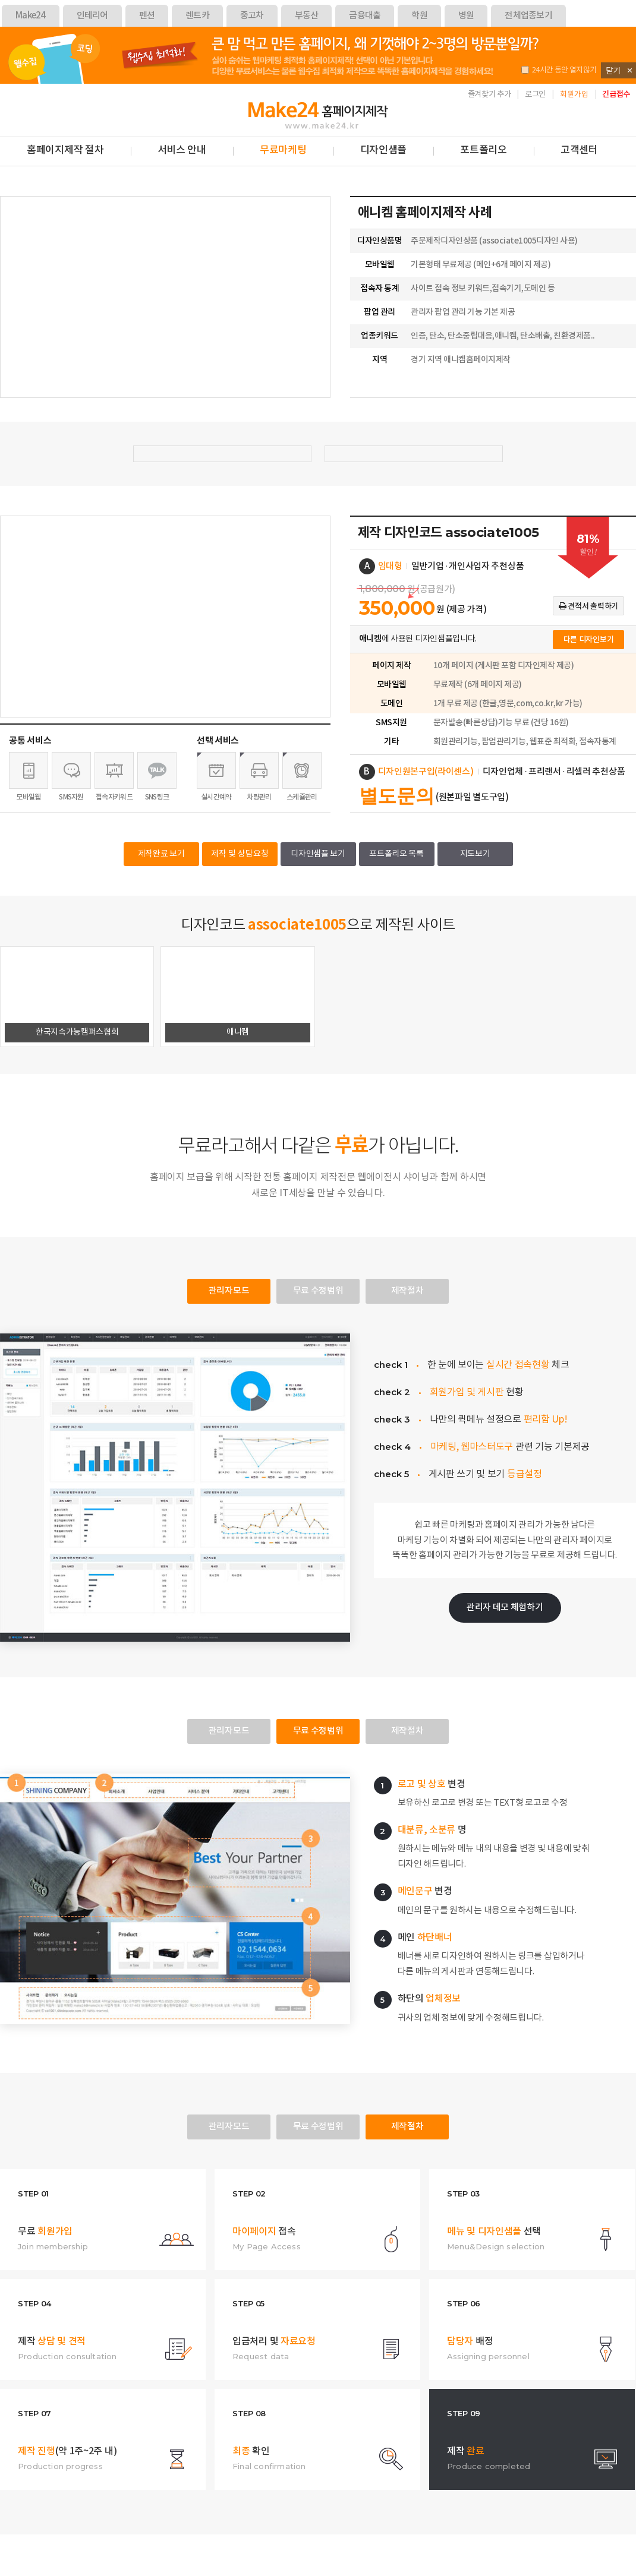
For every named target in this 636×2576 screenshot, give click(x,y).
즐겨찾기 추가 (489, 94)
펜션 (147, 16)
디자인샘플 (383, 150)
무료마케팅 (283, 150)
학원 (419, 16)
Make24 (30, 16)
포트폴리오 (483, 150)
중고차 (252, 16)
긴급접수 (616, 94)
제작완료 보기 (161, 854)
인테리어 (92, 16)
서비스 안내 (182, 150)
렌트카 (197, 16)
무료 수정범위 (318, 1291)
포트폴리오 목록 (396, 854)
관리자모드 (229, 1291)
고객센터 (579, 150)
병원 (466, 16)
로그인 (535, 94)
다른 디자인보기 (588, 639)
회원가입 (574, 94)
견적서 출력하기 (588, 606)
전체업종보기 (528, 16)
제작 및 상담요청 (240, 854)
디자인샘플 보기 (318, 854)
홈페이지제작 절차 (65, 150)
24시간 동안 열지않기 (558, 70)
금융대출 (364, 16)
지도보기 (475, 854)
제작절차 (407, 1291)
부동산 (307, 16)
